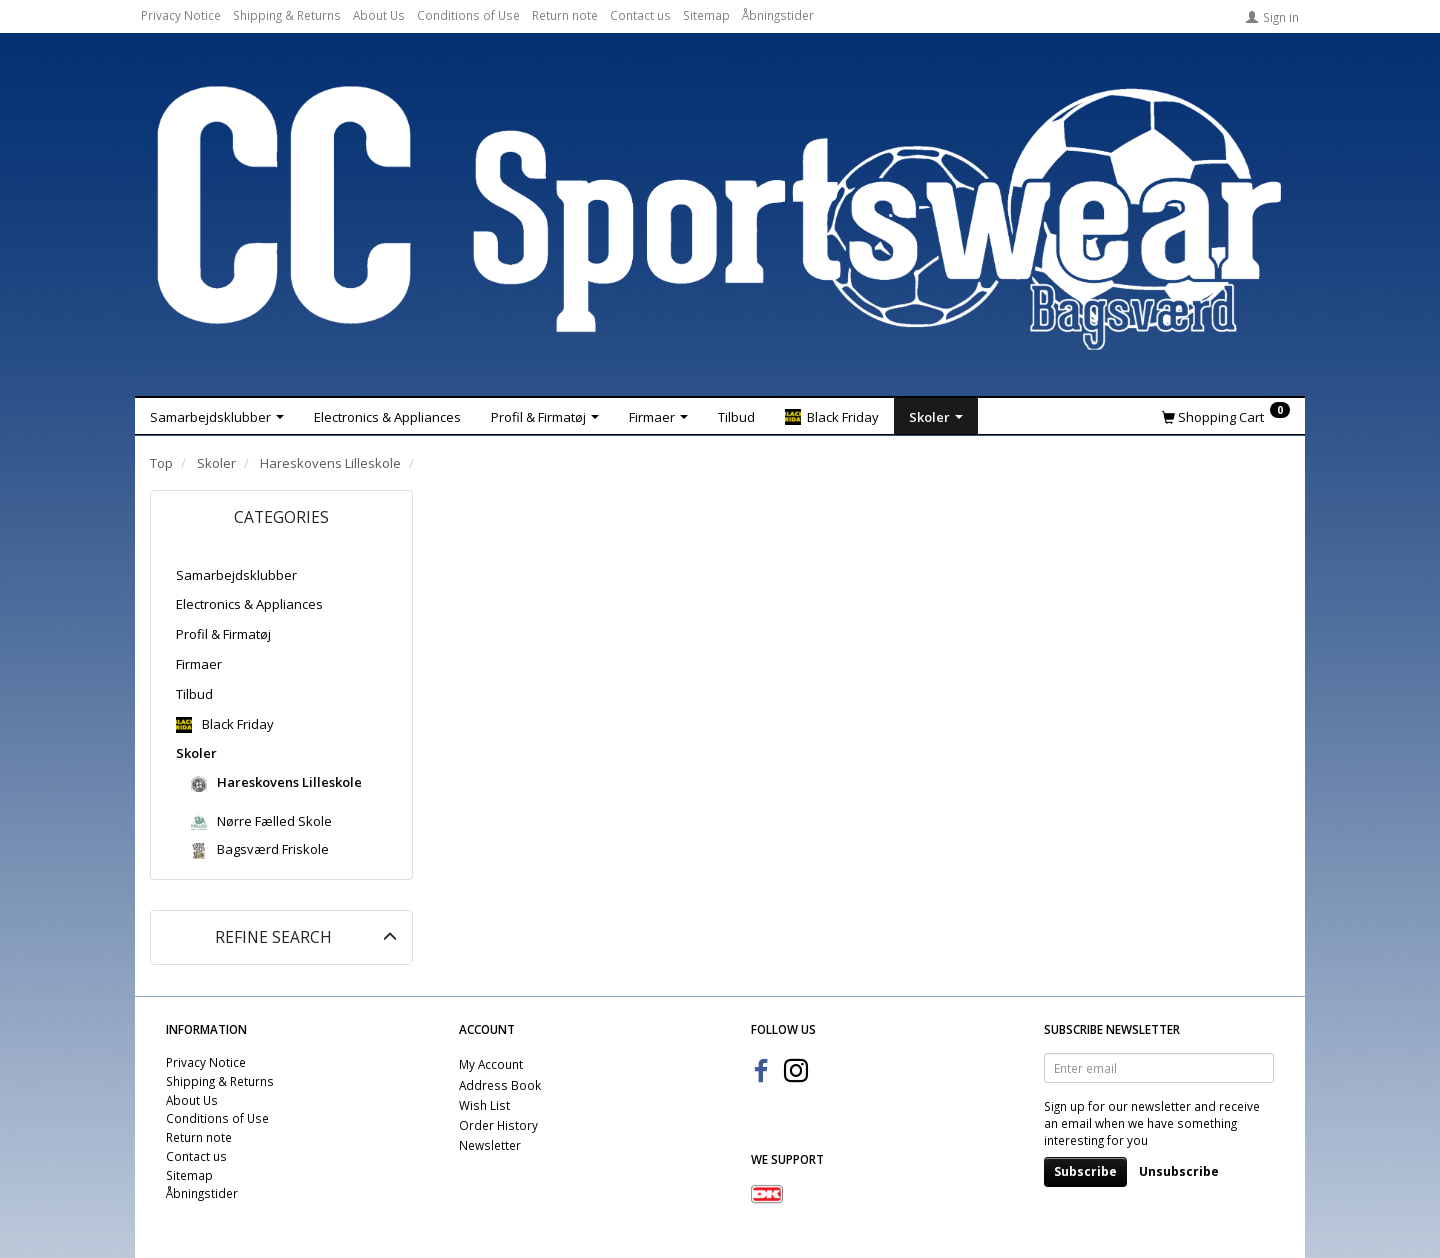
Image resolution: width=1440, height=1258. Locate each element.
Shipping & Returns (287, 15)
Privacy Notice (181, 15)
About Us (379, 15)
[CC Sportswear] (720, 218)
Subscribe (1085, 1171)
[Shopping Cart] (1226, 416)
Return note (565, 15)
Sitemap (706, 15)
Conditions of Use (468, 15)
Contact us (640, 15)
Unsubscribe (1179, 1171)
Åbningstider (778, 15)
